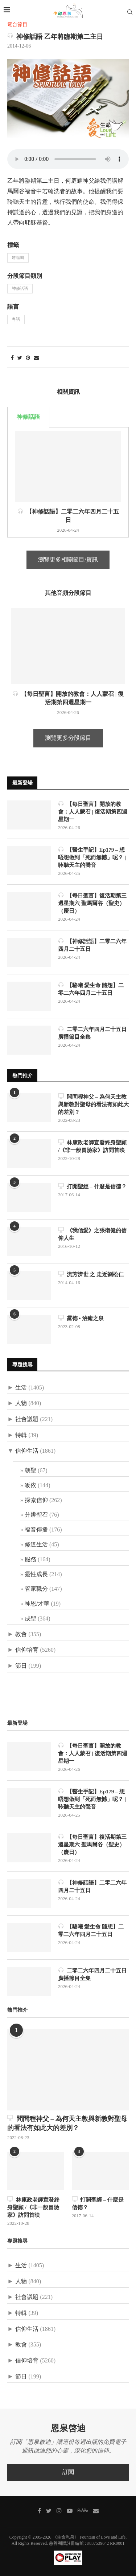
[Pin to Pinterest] (28, 358)
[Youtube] (70, 2510)
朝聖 (30, 1471)
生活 (21, 1388)
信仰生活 (26, 1451)
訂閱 (68, 2472)
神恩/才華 (37, 1604)
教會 (21, 1634)
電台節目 (17, 25)
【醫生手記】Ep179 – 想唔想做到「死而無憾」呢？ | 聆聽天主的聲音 (92, 857)
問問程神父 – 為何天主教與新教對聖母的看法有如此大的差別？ (93, 1104)
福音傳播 (36, 1530)
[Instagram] (59, 2510)
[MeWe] (83, 2511)
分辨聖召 (36, 1515)
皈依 (30, 1485)
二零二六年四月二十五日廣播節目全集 (92, 1033)
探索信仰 (36, 1500)
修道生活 (36, 1545)
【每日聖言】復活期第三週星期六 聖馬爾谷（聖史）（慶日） (92, 903)
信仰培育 (26, 1650)
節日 (21, 1666)
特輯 (21, 1435)
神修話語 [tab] (28, 417)
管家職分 (36, 1589)
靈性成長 (36, 1574)
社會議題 (26, 1419)
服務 (30, 1560)
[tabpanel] (68, 482)
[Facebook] (39, 2510)
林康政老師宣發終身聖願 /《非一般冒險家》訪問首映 (92, 1146)
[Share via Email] (36, 358)
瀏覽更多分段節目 (68, 738)
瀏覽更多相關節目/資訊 (68, 560)
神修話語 (20, 289)
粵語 (16, 319)
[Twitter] (48, 2510)
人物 (21, 1403)
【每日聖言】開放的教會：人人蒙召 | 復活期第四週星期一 (92, 811)
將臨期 (18, 258)
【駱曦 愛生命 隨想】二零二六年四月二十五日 (91, 989)
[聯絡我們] (96, 2510)
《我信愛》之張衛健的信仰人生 (92, 1234)
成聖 (30, 1619)
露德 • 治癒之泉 (81, 1318)
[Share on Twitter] (19, 358)
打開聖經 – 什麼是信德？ (92, 1186)
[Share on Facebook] (12, 358)
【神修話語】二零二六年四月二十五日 (92, 945)
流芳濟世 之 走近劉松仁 (91, 1274)
